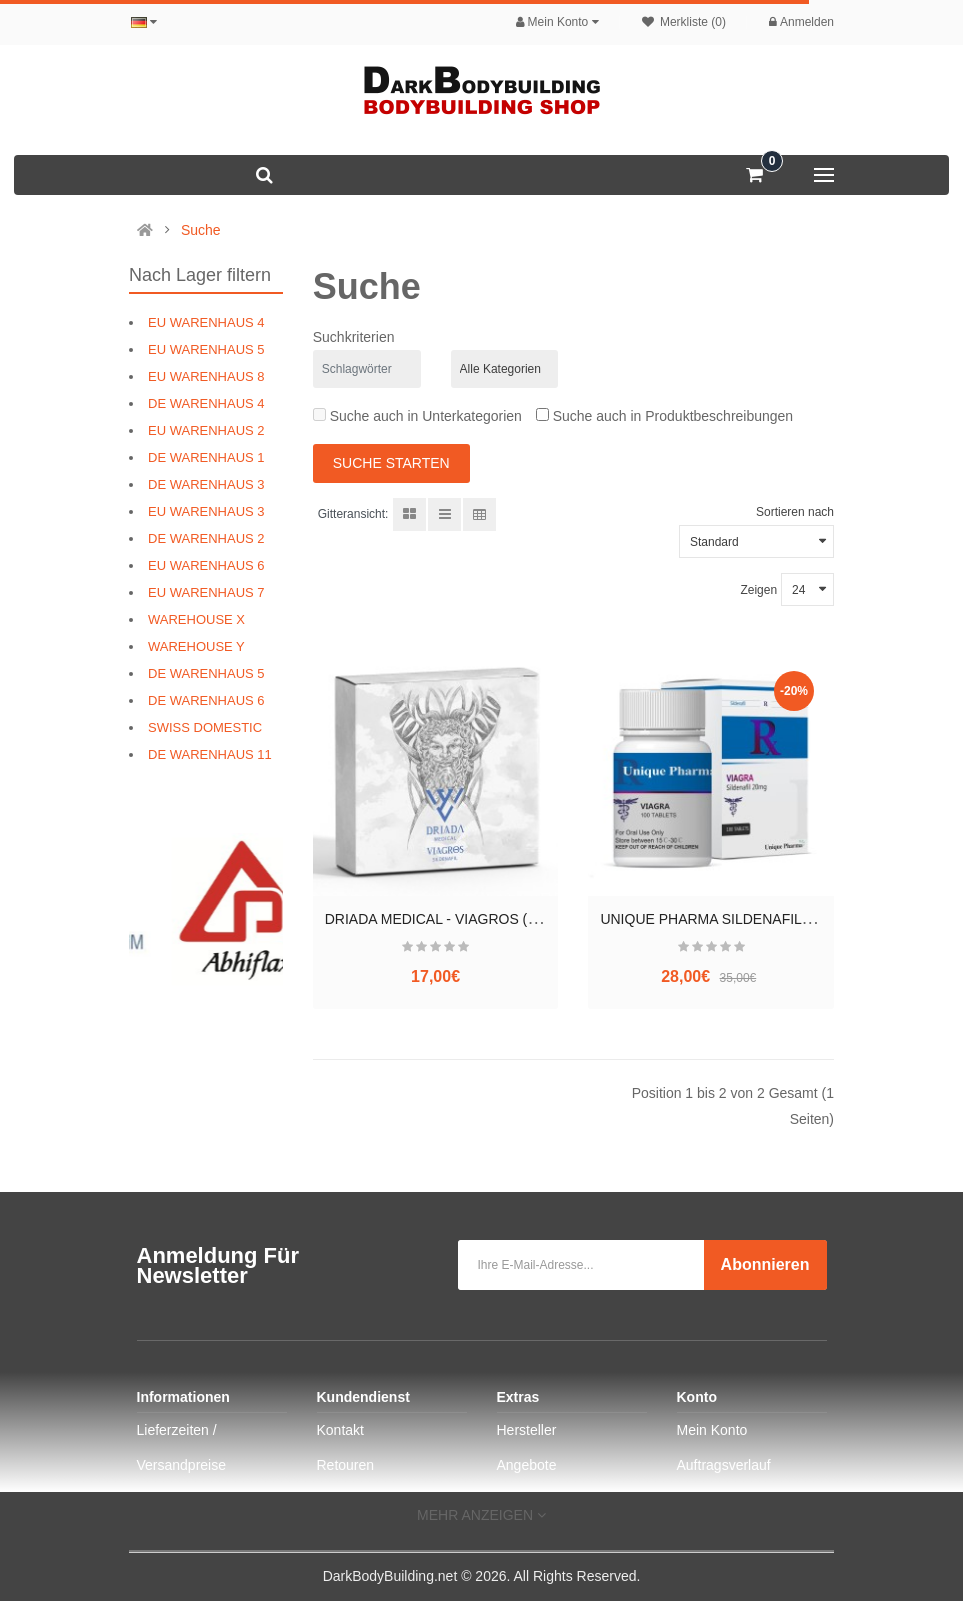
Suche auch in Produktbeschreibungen (664, 416)
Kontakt (340, 1430)
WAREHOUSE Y (196, 646)
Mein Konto (712, 1430)
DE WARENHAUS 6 (206, 700)
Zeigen (758, 590)
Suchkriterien (354, 337)
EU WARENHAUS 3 (206, 511)
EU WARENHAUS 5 (206, 349)
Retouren (346, 1465)
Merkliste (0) (684, 22)
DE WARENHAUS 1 (206, 457)
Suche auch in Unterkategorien (417, 416)
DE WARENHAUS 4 (206, 403)
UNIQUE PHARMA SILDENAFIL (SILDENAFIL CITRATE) (778, 919)
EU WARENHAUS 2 (206, 430)
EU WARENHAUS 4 (206, 322)
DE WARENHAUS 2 (206, 538)
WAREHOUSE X (196, 619)
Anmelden (801, 22)
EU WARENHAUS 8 (206, 376)
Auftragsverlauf (724, 1465)
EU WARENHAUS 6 (206, 565)
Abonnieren (765, 1264)
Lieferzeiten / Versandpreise (182, 1447)
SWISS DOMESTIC (205, 727)
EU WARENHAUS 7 (206, 592)
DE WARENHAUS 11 (210, 754)
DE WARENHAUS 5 (206, 673)
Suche (201, 230)
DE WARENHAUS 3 (206, 484)
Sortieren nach (795, 512)
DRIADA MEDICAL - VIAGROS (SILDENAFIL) (468, 919)
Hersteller (527, 1430)
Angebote (527, 1465)
